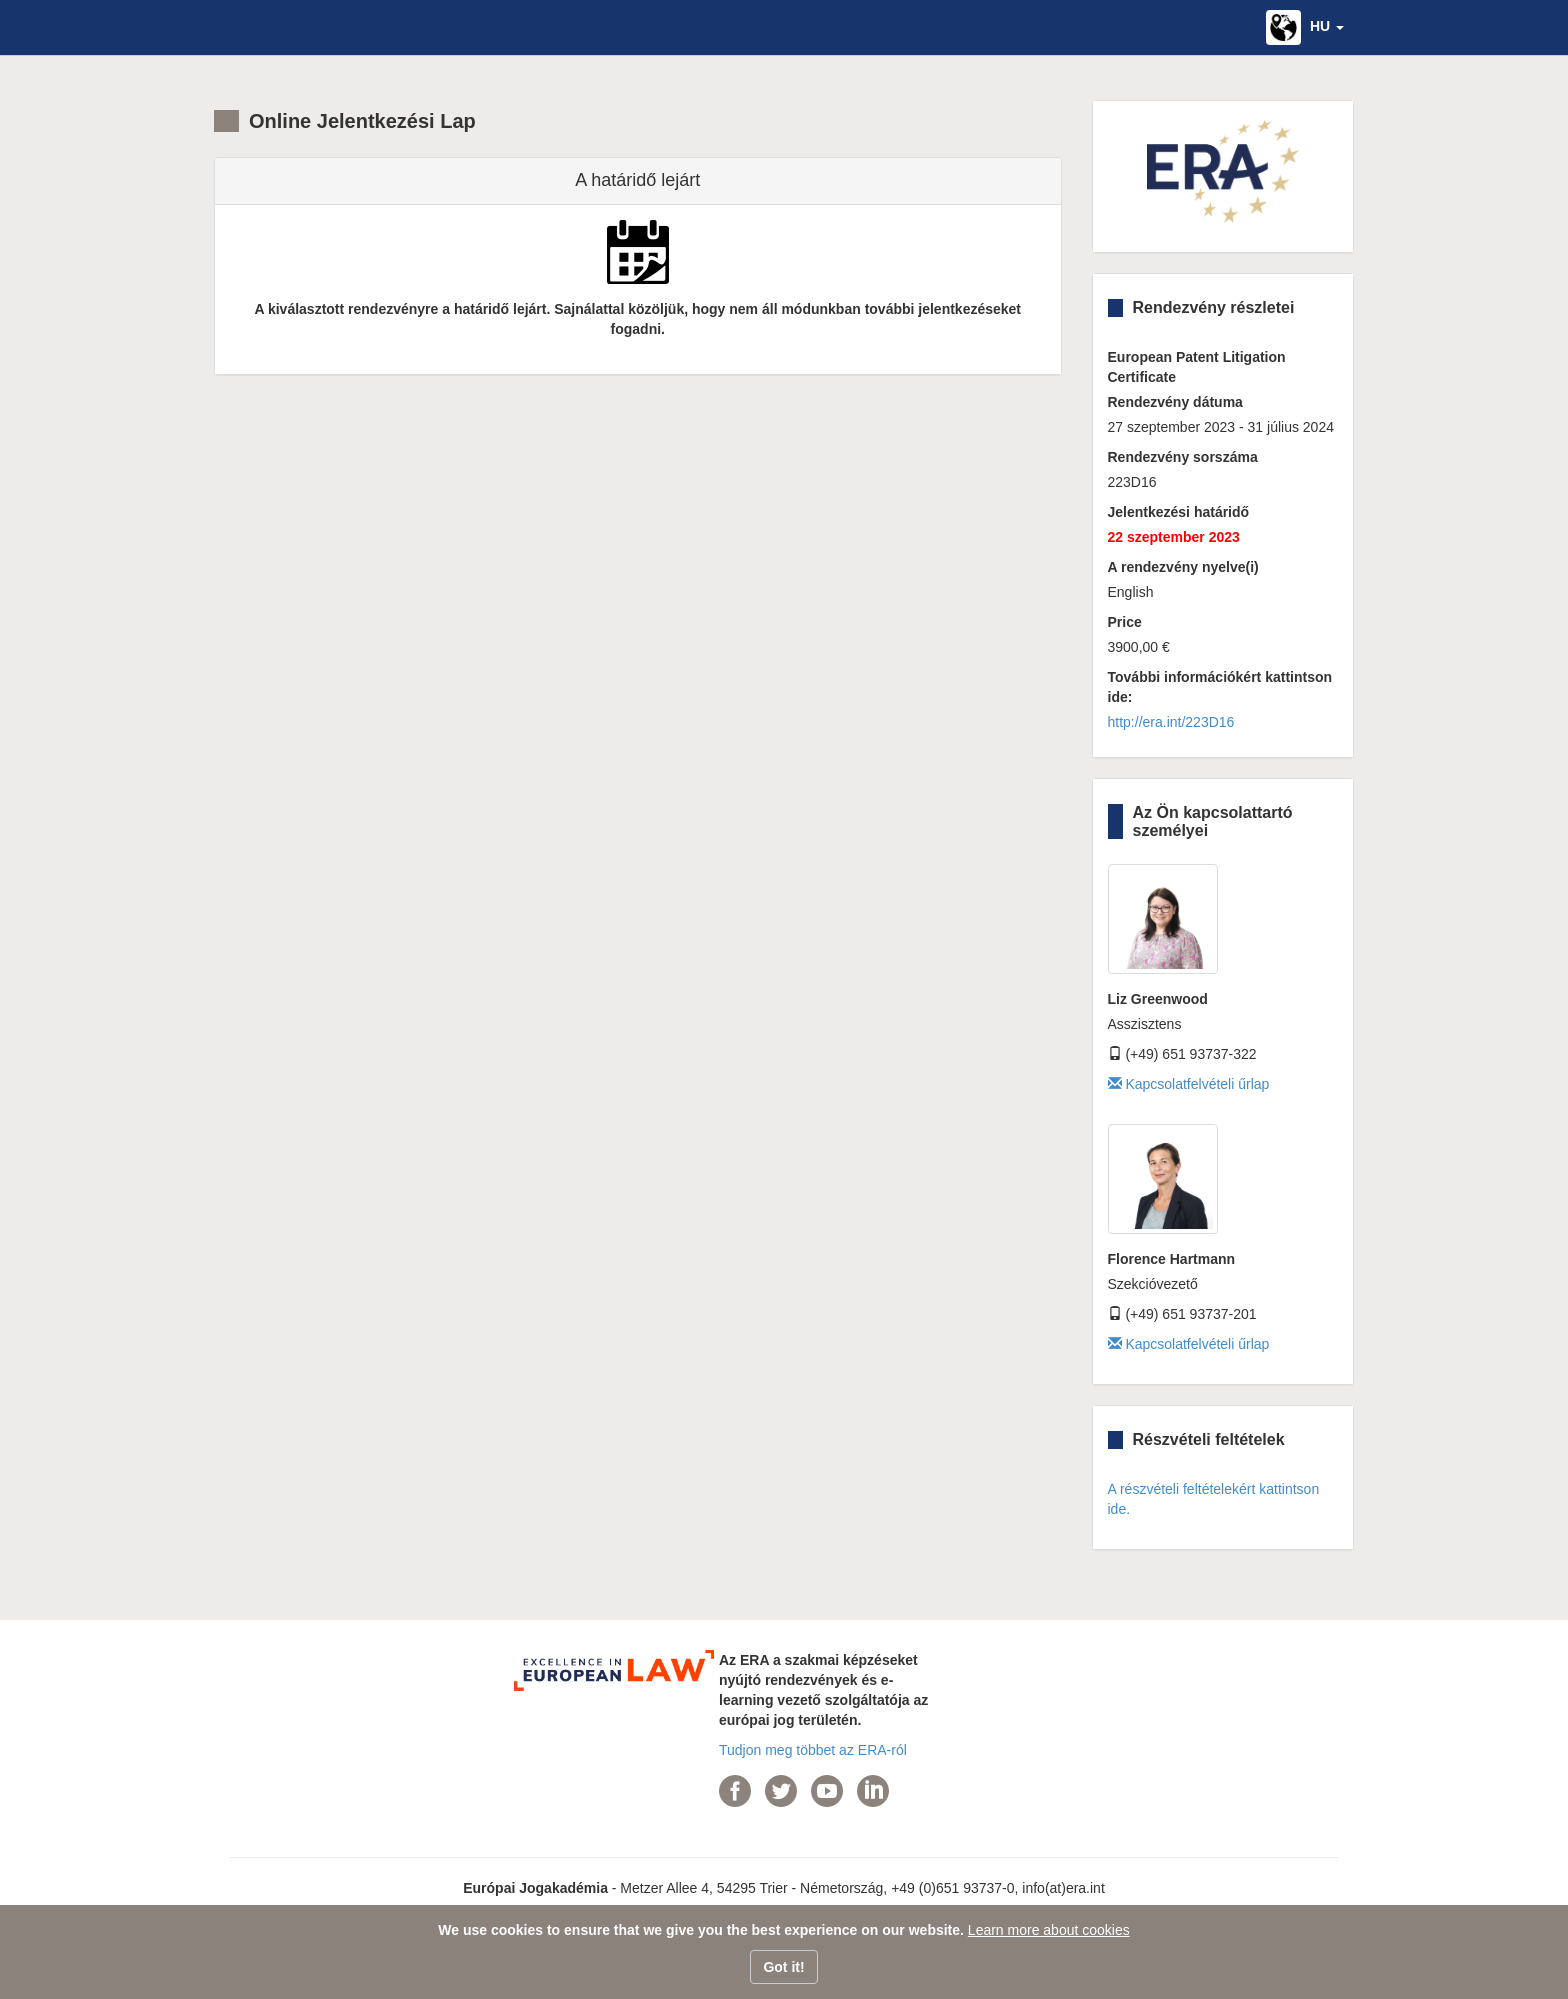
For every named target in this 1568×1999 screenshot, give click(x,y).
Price (1125, 622)
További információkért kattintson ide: (1220, 687)
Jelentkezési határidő (1179, 512)
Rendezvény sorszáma (1183, 457)
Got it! (783, 1967)
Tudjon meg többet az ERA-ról (813, 1750)
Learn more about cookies (1049, 1930)
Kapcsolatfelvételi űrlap (1189, 1084)
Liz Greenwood (1158, 999)
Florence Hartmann (1172, 1259)
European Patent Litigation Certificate (1197, 367)
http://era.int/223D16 (1171, 722)
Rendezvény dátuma (1175, 402)
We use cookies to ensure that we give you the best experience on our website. (701, 1930)
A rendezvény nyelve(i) (1183, 567)
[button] (1305, 27)
